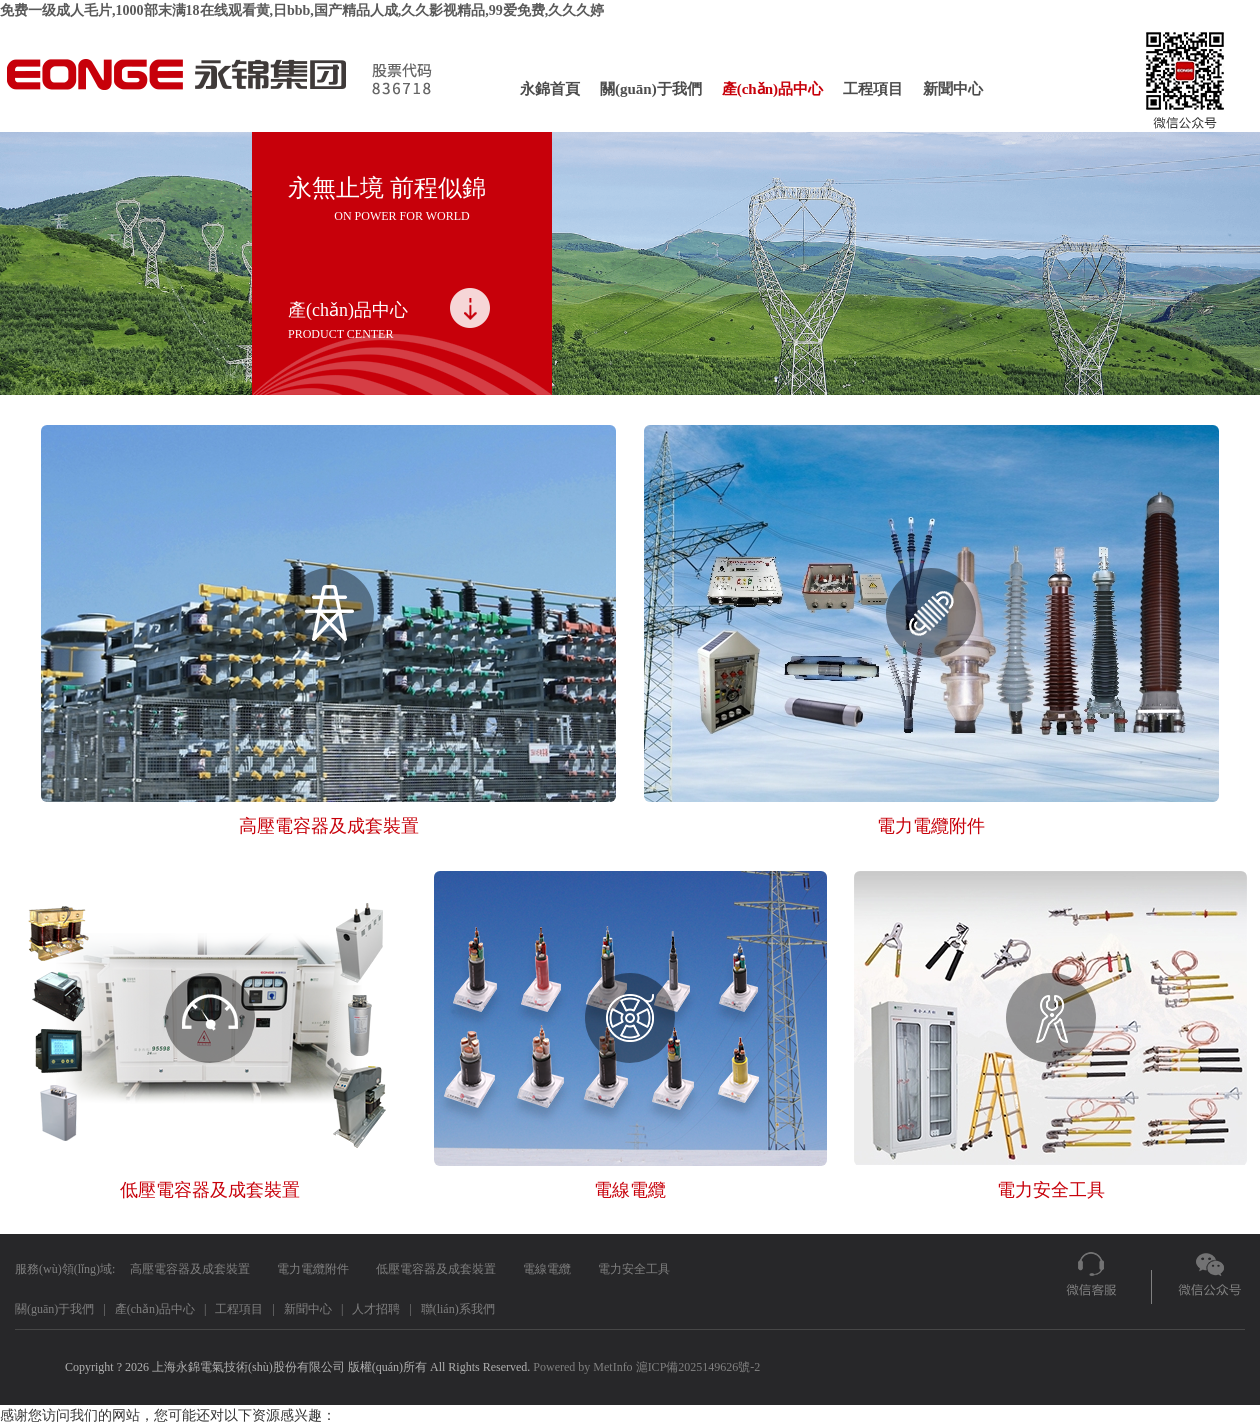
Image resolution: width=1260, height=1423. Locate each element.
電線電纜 (547, 1269)
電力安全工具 (634, 1269)
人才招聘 (376, 1309)
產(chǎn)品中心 (772, 89)
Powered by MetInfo (582, 1367)
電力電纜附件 (313, 1269)
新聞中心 (953, 89)
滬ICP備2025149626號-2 (698, 1367)
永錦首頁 (550, 89)
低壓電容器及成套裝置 (436, 1269)
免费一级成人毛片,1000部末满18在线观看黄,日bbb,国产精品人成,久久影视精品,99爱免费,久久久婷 (302, 10)
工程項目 (873, 89)
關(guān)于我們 (651, 89)
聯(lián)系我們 (458, 1309)
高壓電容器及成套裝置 (190, 1269)
